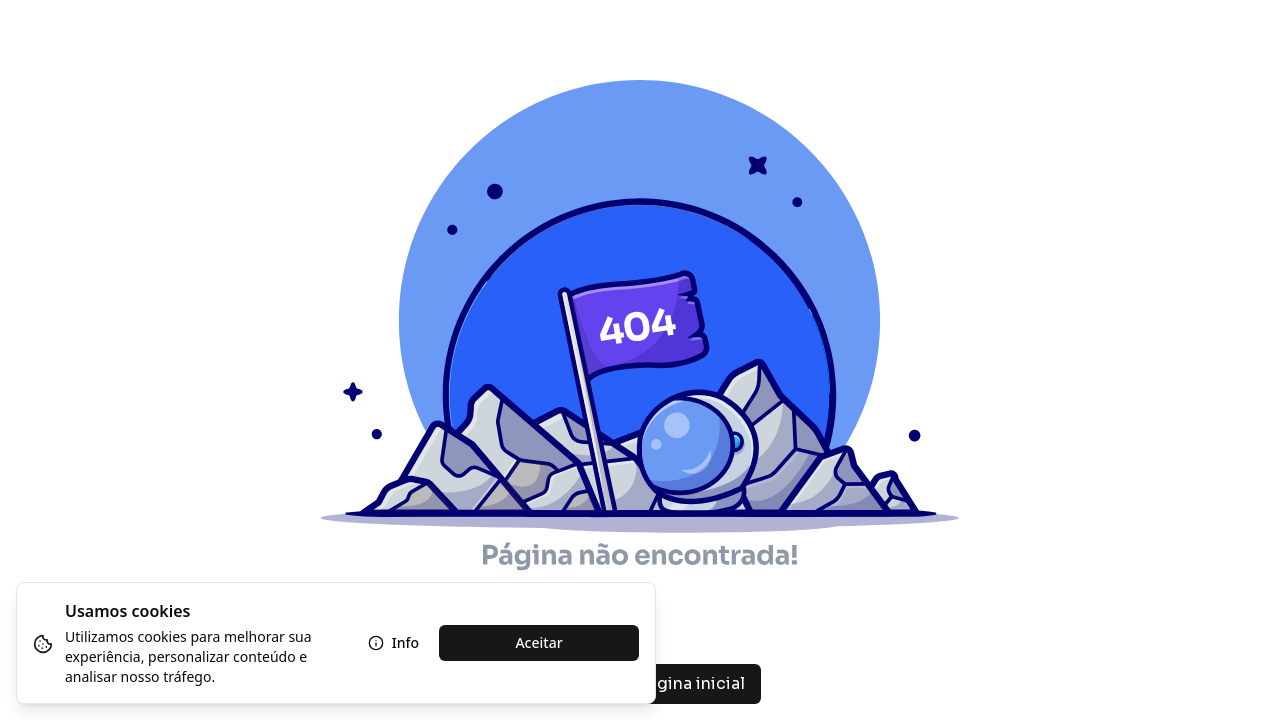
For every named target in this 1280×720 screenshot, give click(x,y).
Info (393, 642)
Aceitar (538, 642)
